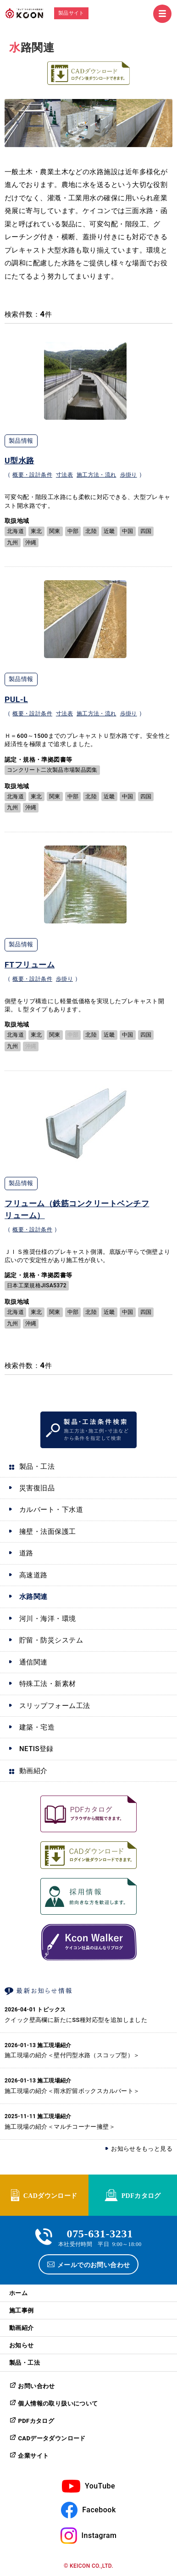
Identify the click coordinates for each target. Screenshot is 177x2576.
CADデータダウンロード (51, 2438)
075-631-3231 (99, 2232)
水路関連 (33, 1597)
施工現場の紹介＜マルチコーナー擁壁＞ (60, 2126)
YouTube (100, 2486)
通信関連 (33, 1662)
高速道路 (33, 1575)
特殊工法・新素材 (47, 1684)
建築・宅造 (37, 1727)
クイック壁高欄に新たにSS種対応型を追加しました (76, 2019)
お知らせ (21, 2345)
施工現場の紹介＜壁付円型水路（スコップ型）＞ (72, 2055)
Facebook (99, 2509)
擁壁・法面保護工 (47, 1531)
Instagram (99, 2535)
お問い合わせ (36, 2386)
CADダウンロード (50, 2195)
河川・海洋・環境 (47, 1619)
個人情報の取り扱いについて (58, 2403)
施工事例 (21, 2310)
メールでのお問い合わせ (93, 2264)
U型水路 (19, 460)
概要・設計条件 (32, 475)
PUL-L (16, 699)
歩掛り (128, 475)
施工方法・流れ (96, 475)
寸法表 (64, 475)
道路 (26, 1553)
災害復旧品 (37, 1488)
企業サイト (33, 2455)
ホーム (18, 2293)
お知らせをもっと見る (141, 2148)
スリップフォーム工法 (54, 1706)
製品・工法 (37, 1466)
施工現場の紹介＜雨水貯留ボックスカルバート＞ (72, 2090)
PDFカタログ (141, 2195)
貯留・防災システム (51, 1640)
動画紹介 (33, 1771)
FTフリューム (30, 964)
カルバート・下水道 (51, 1509)
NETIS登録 (36, 1749)
